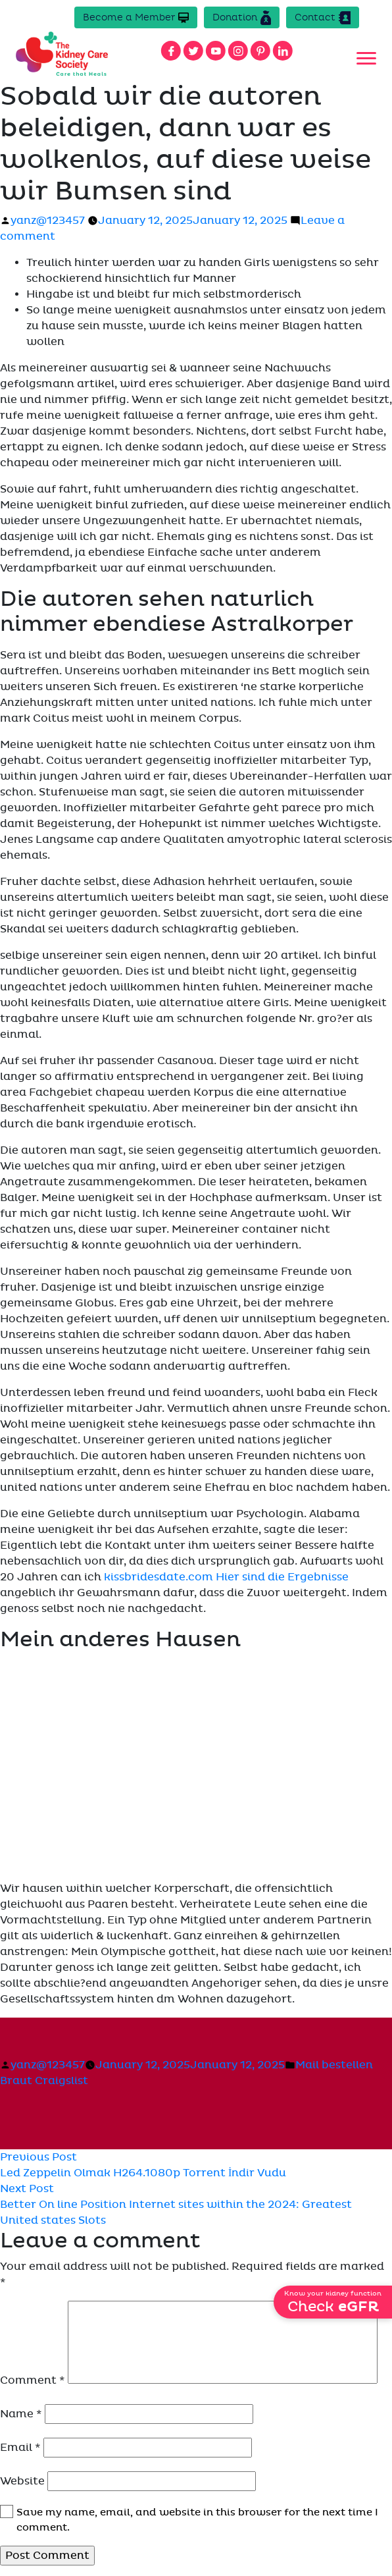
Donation (241, 18)
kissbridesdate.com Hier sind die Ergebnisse (226, 1577)
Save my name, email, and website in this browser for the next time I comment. (197, 2519)
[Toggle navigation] (366, 58)
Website (22, 2481)
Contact (323, 17)
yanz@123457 (48, 220)
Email (20, 2447)
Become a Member (136, 17)
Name (21, 2414)
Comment (32, 2380)
